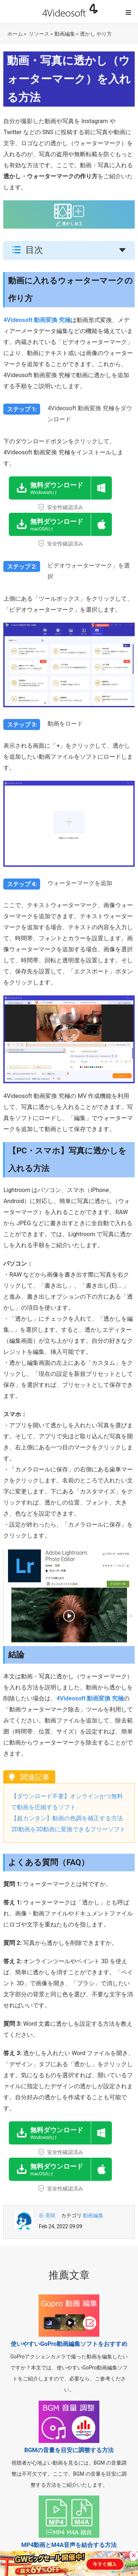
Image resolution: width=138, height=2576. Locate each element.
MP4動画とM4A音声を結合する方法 (69, 2544)
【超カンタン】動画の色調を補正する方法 (67, 1818)
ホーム (15, 34)
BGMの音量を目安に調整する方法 (69, 2450)
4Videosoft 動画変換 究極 (37, 319)
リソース (39, 34)
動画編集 (64, 34)
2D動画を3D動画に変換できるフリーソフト (68, 1829)
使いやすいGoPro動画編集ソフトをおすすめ (69, 2343)
